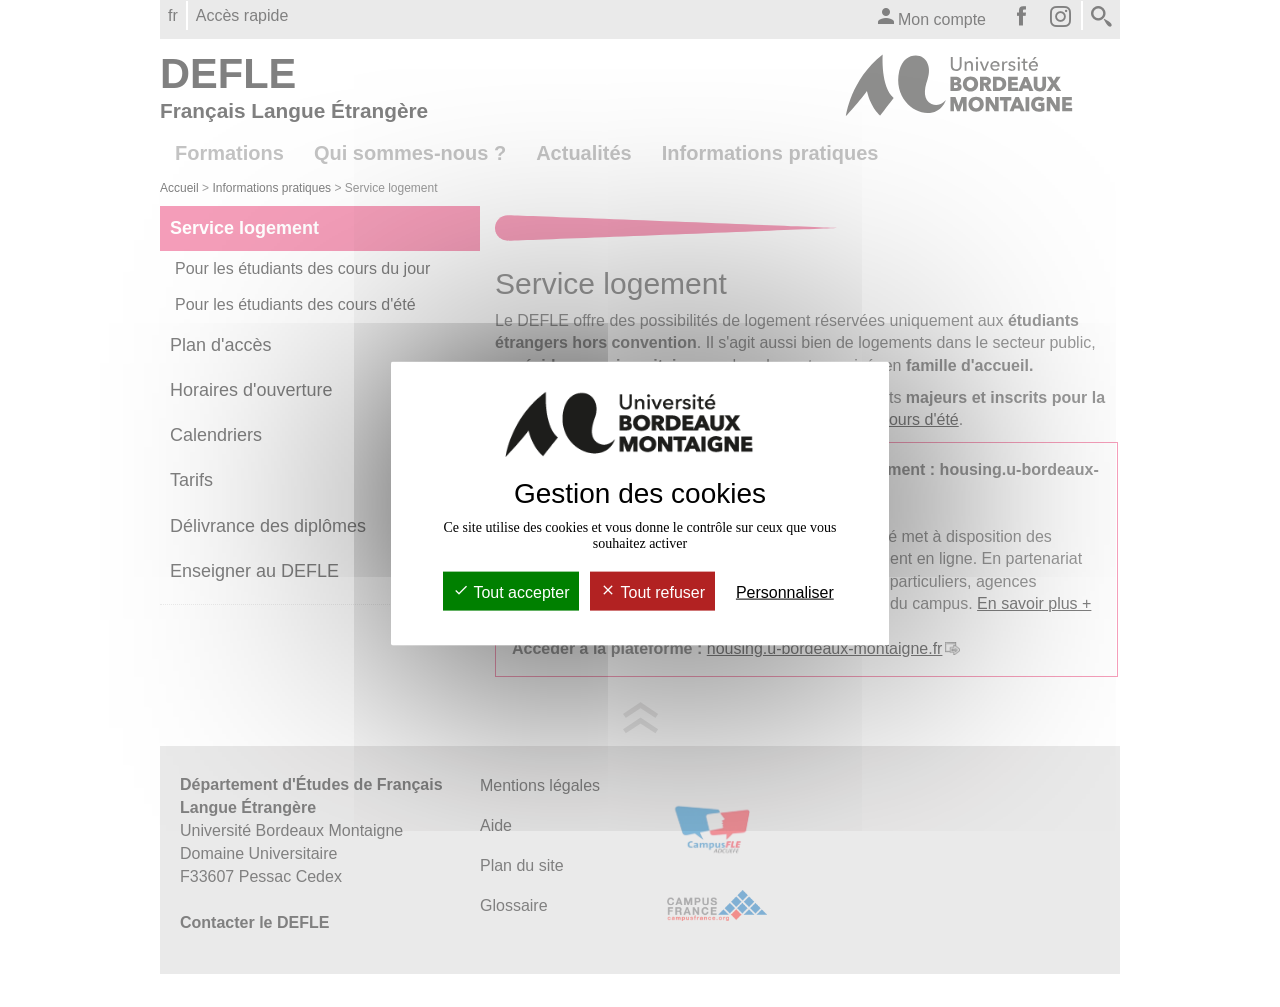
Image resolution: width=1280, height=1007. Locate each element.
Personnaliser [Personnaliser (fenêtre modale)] (785, 592)
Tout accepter (511, 592)
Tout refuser (652, 592)
